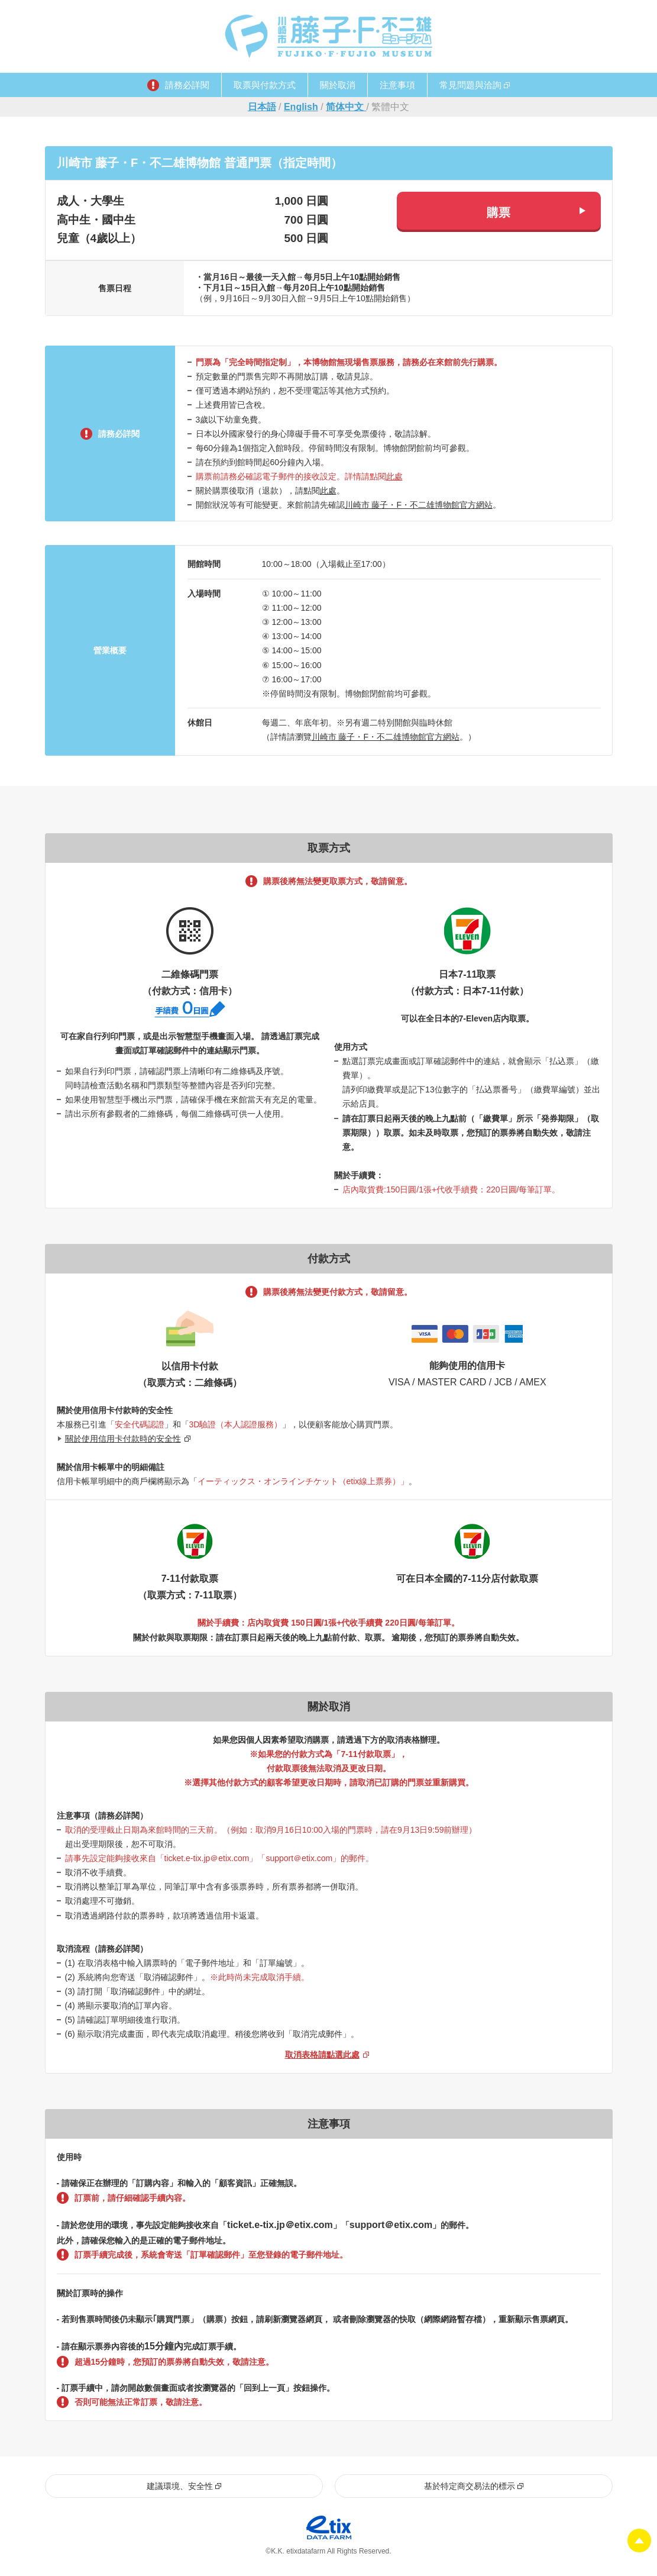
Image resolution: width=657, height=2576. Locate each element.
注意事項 (397, 85)
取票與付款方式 (265, 85)
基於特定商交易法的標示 (469, 2487)
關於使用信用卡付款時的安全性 (123, 1438)
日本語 (262, 107)
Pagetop (639, 2540)
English (301, 107)
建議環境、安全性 (180, 2487)
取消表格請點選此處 (322, 2056)
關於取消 (337, 85)
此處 (394, 476)
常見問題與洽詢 (470, 85)
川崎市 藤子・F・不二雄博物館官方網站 (419, 505)
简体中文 (346, 107)
